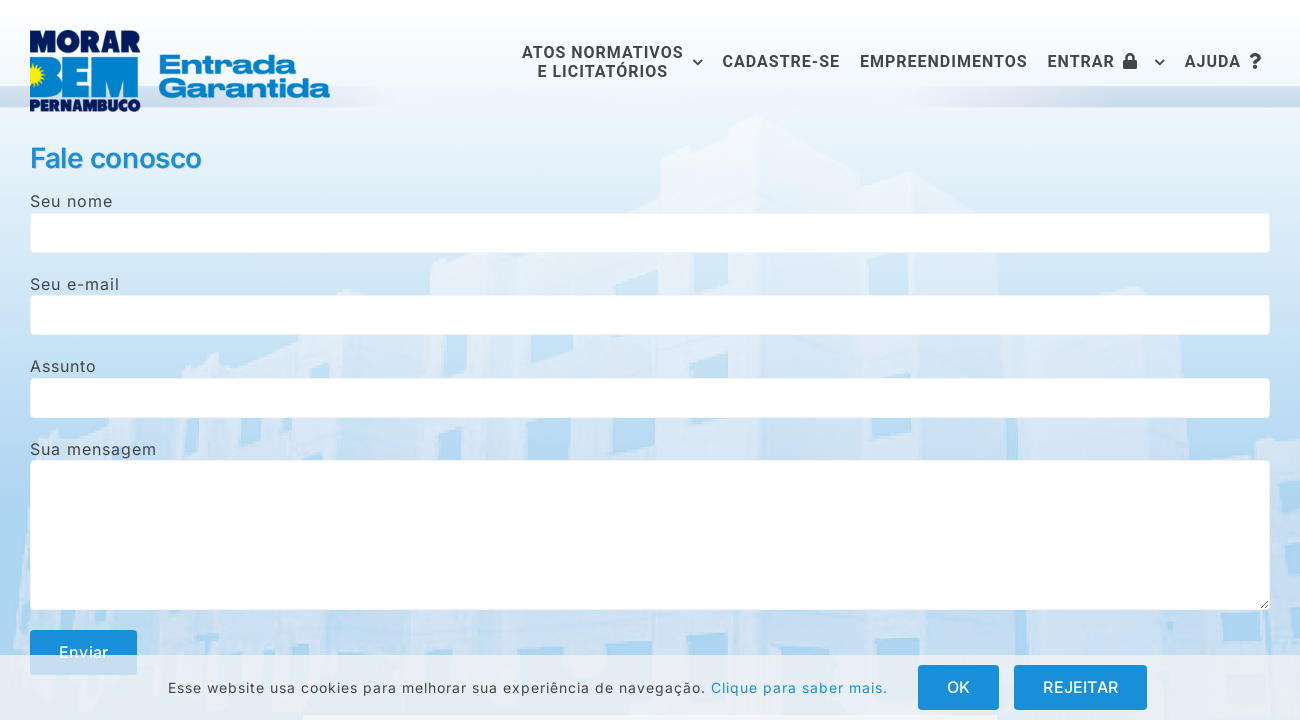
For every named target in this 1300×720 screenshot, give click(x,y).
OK (958, 687)
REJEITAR (1080, 687)
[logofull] (180, 38)
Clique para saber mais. (799, 687)
